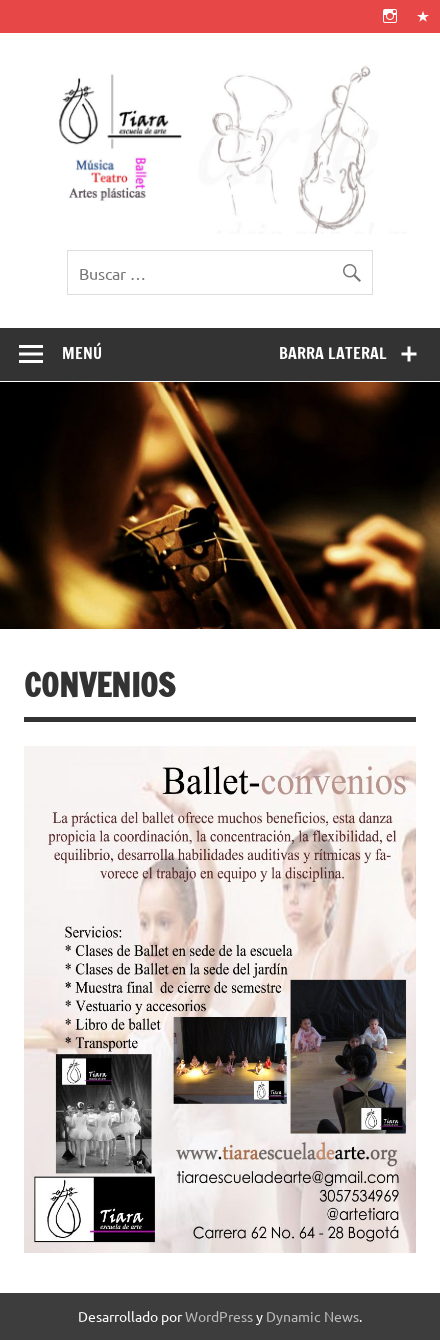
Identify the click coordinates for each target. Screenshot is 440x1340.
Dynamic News (312, 1316)
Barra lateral (333, 353)
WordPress (219, 1316)
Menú (82, 353)
